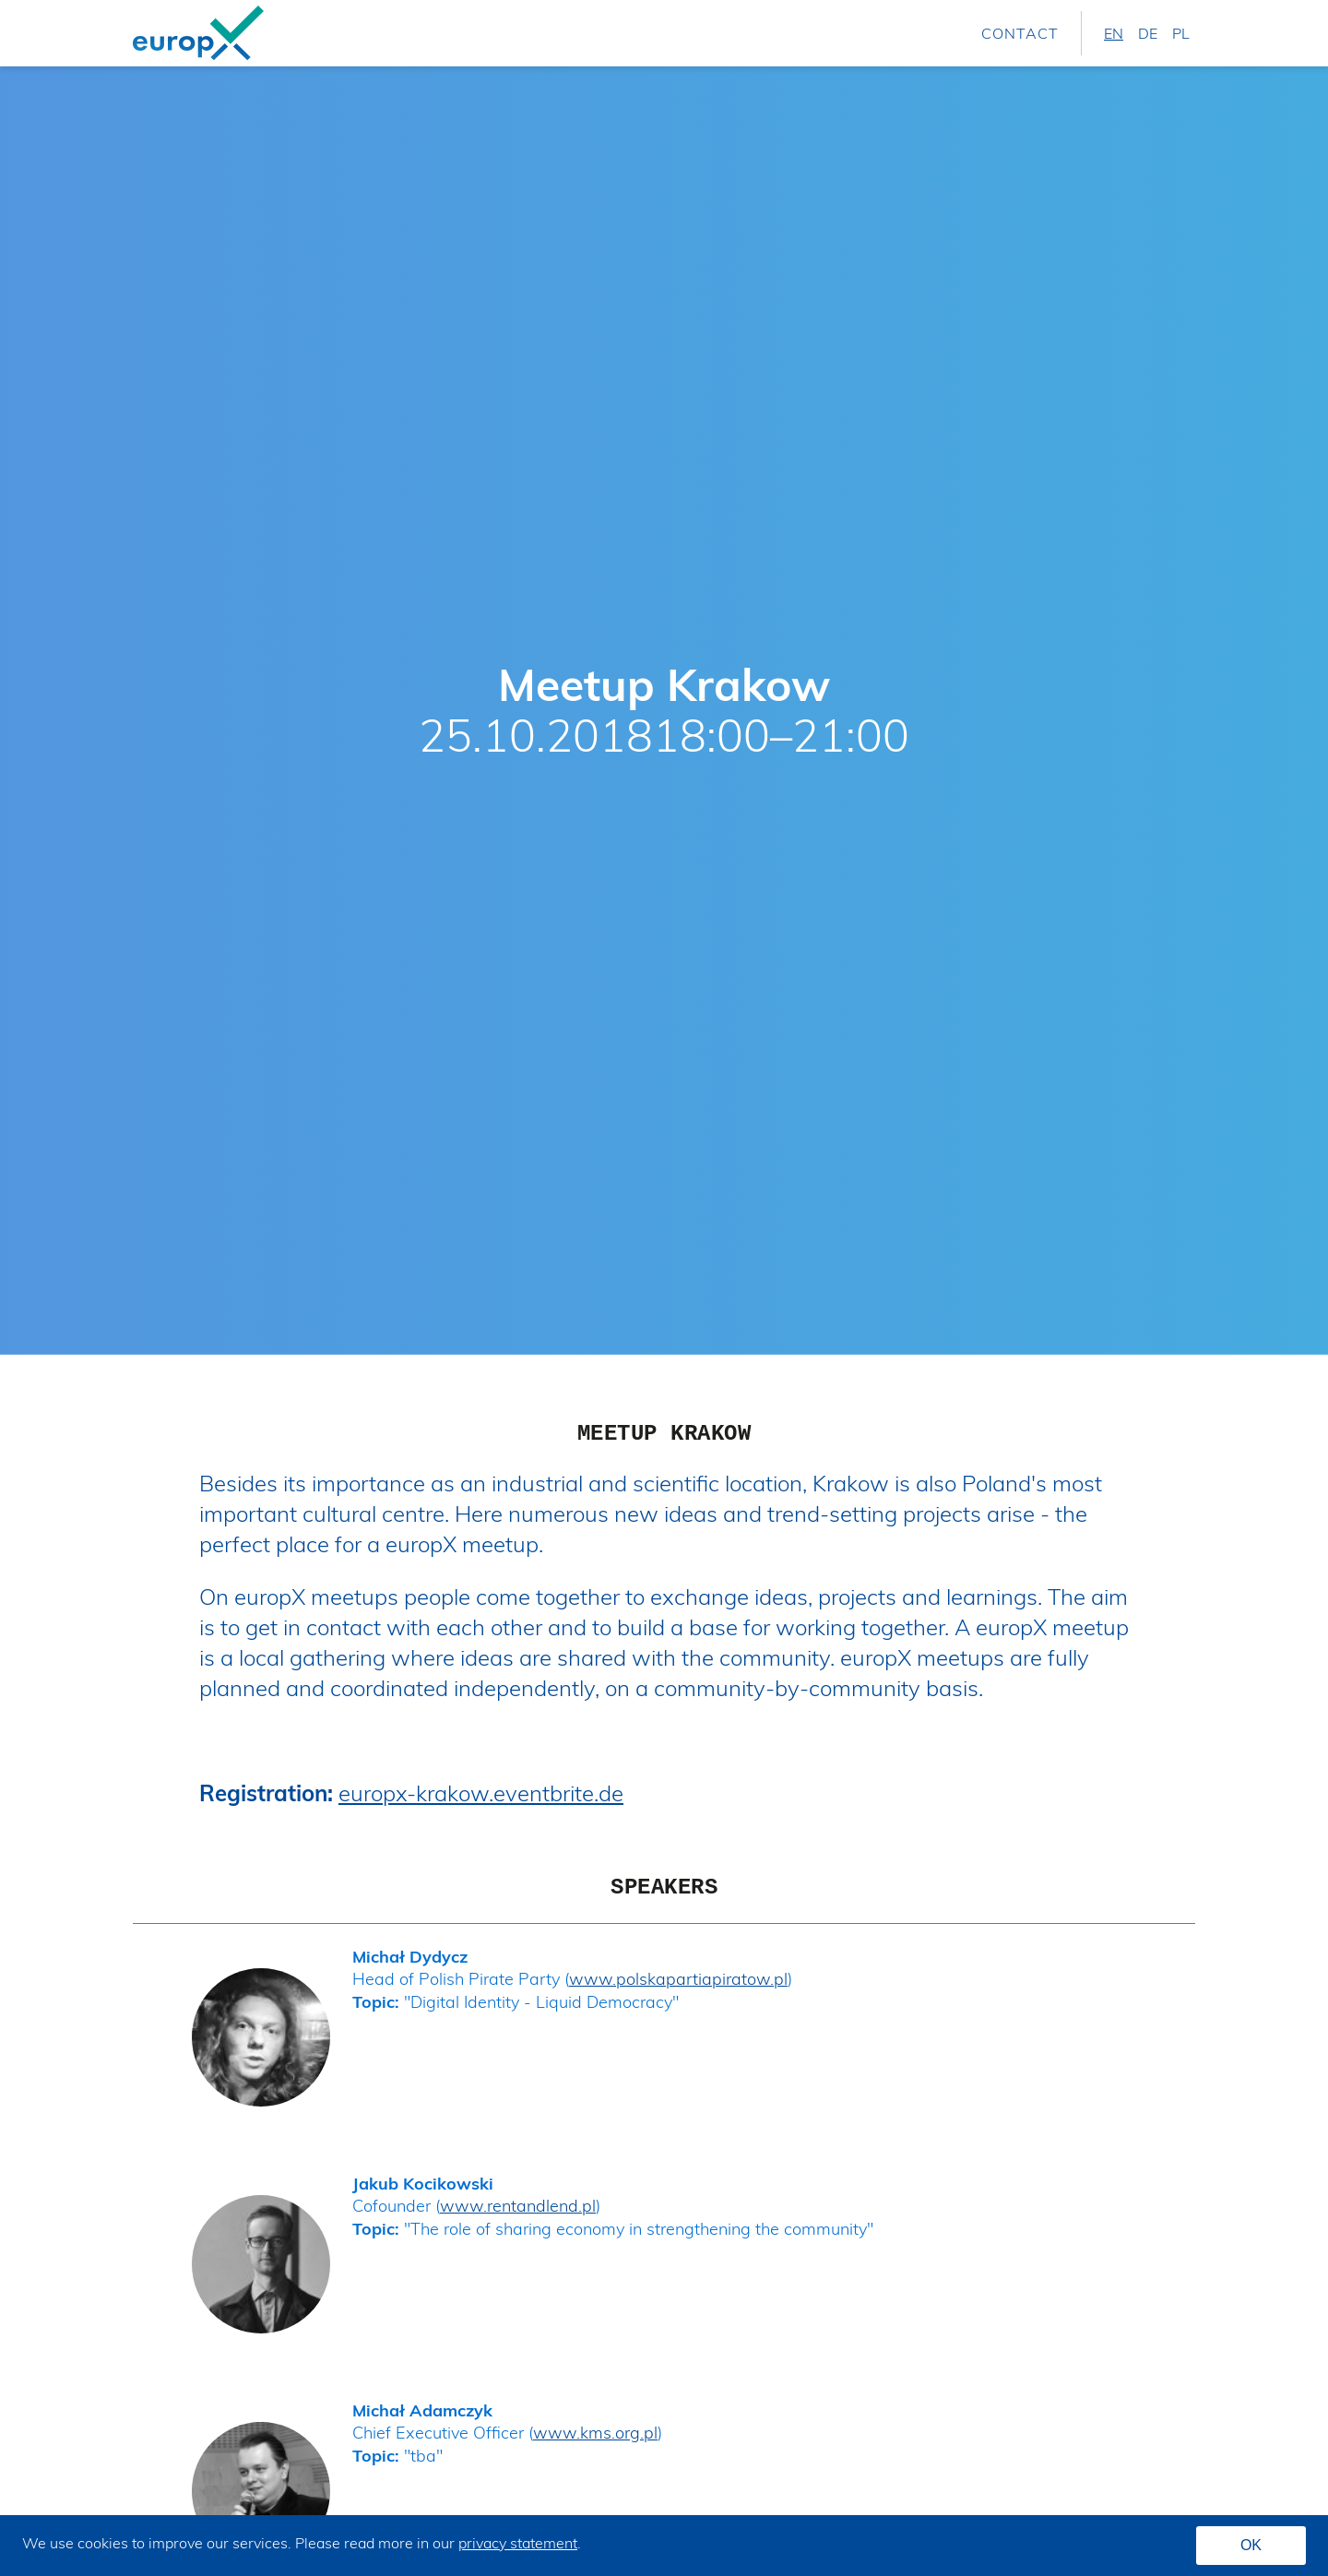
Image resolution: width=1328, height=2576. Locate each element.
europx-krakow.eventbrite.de (480, 1793)
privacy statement (517, 2543)
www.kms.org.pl (595, 2432)
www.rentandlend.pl (518, 2205)
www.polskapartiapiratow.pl (678, 1978)
